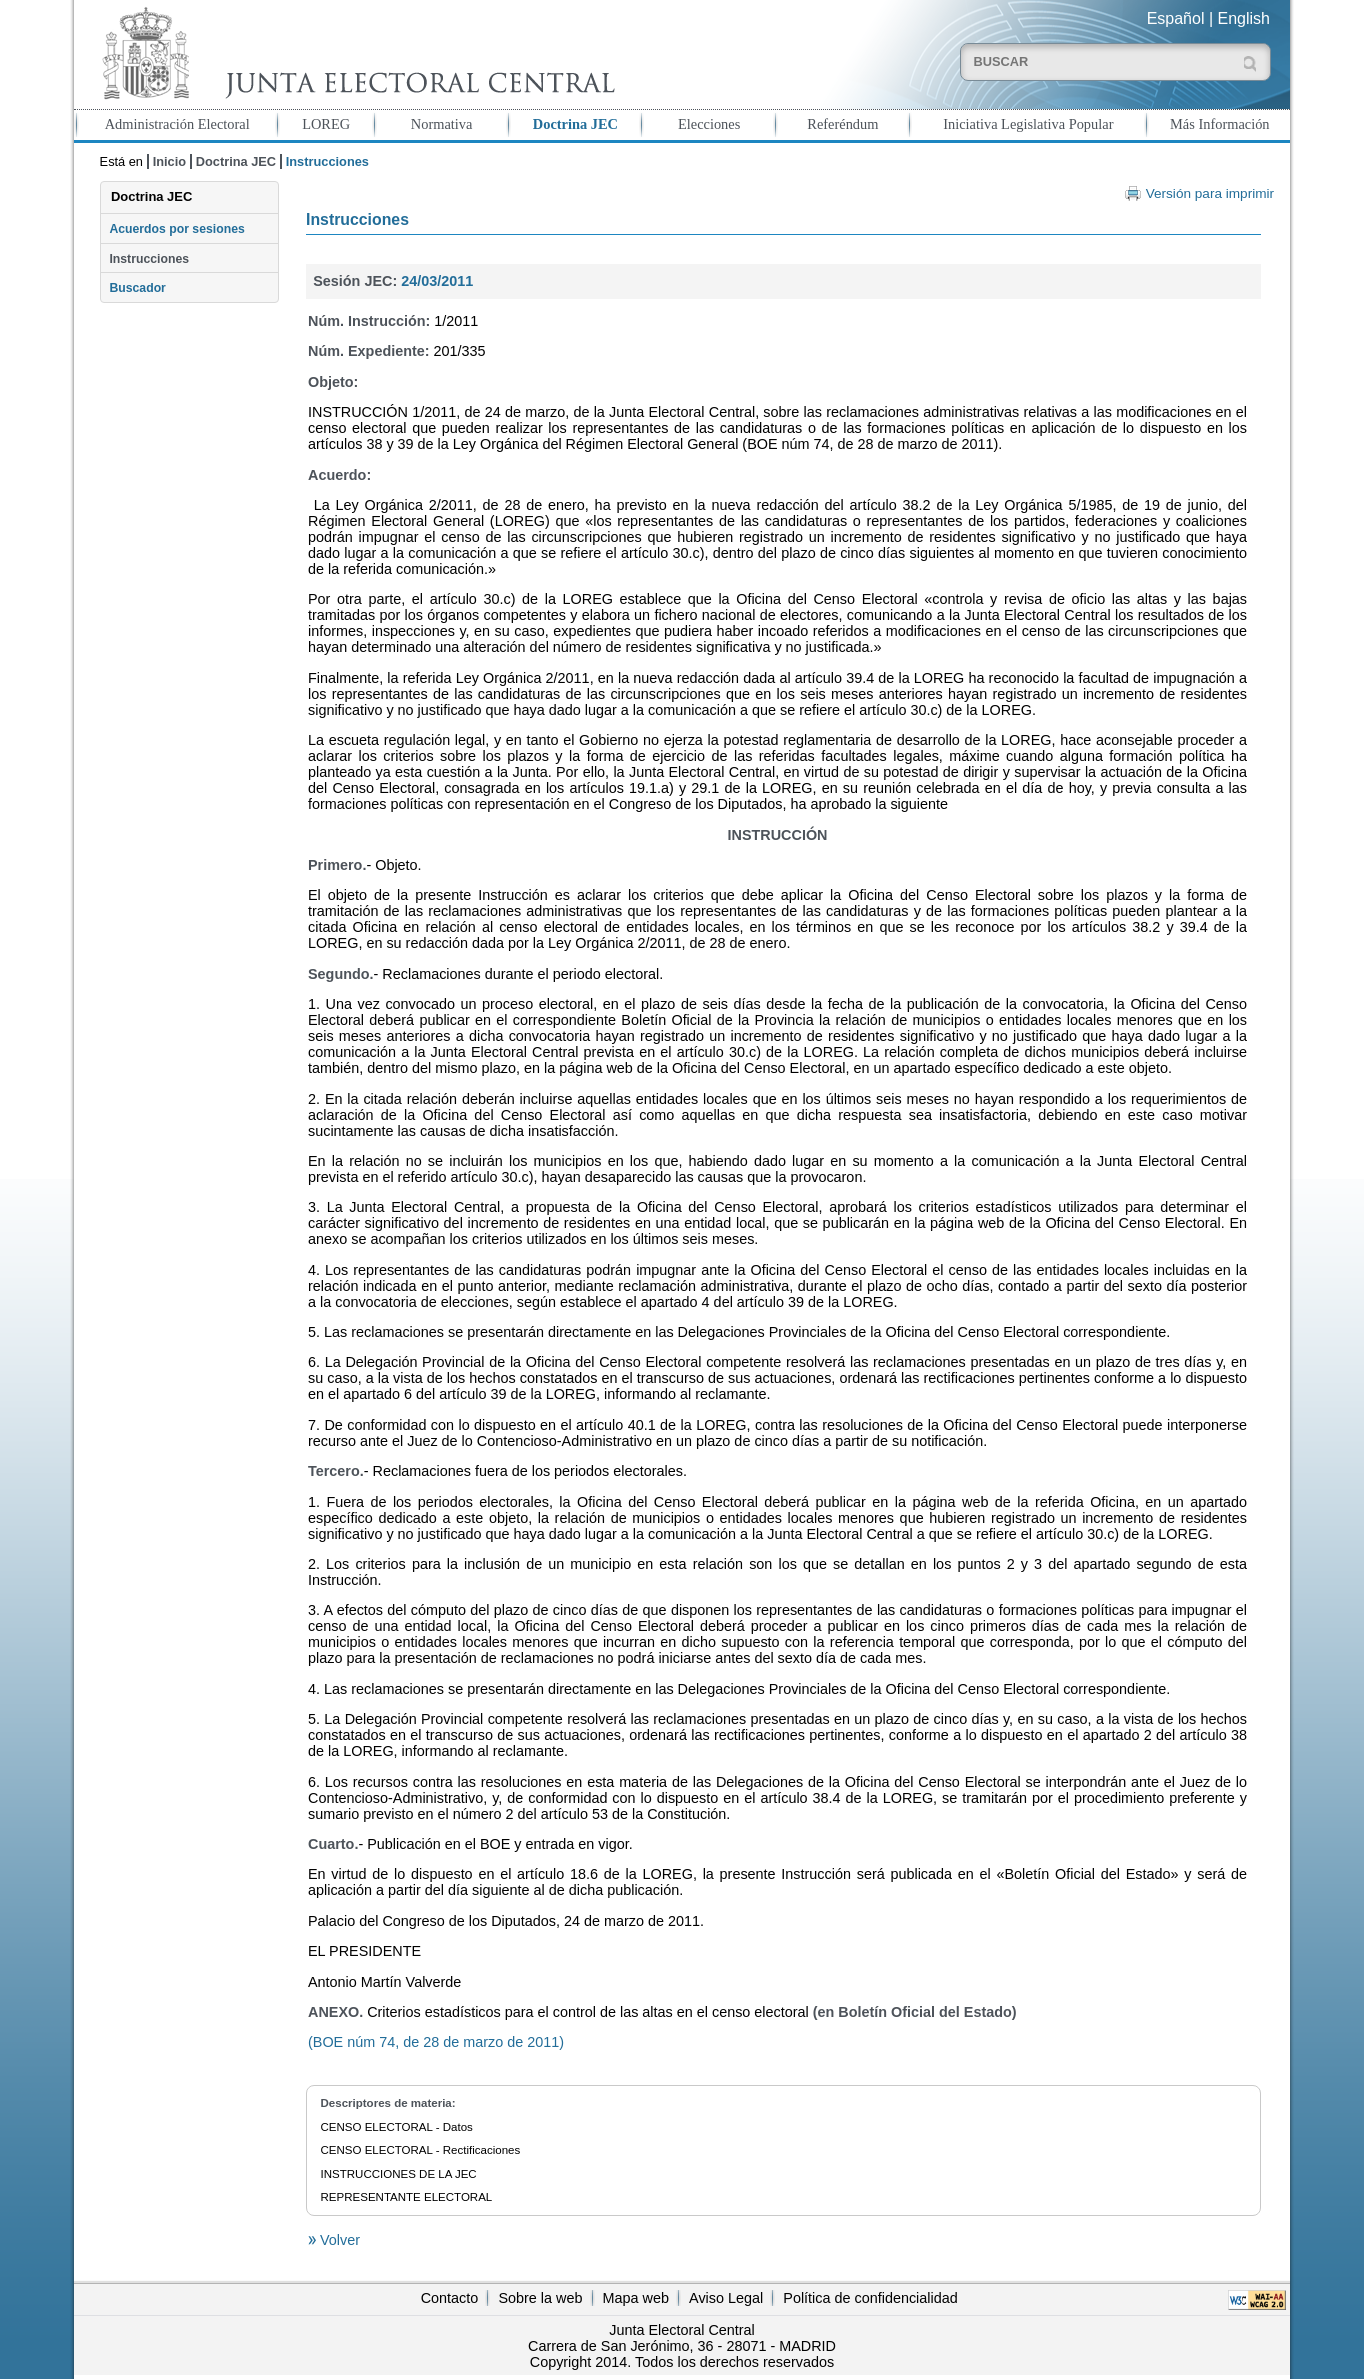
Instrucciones (149, 259)
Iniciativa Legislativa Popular (1028, 124)
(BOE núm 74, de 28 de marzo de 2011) (436, 2042)
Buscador (137, 288)
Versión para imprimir (1210, 193)
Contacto (450, 2298)
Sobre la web (540, 2298)
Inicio (169, 161)
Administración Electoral (177, 124)
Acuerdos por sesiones (176, 229)
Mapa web (636, 2298)
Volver (338, 2240)
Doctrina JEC (575, 124)
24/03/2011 (437, 281)
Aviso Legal (726, 2298)
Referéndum (842, 124)
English (1244, 18)
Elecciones (709, 124)
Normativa (442, 124)
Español (1176, 18)
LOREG (326, 124)
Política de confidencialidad (870, 2298)
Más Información (1220, 124)
